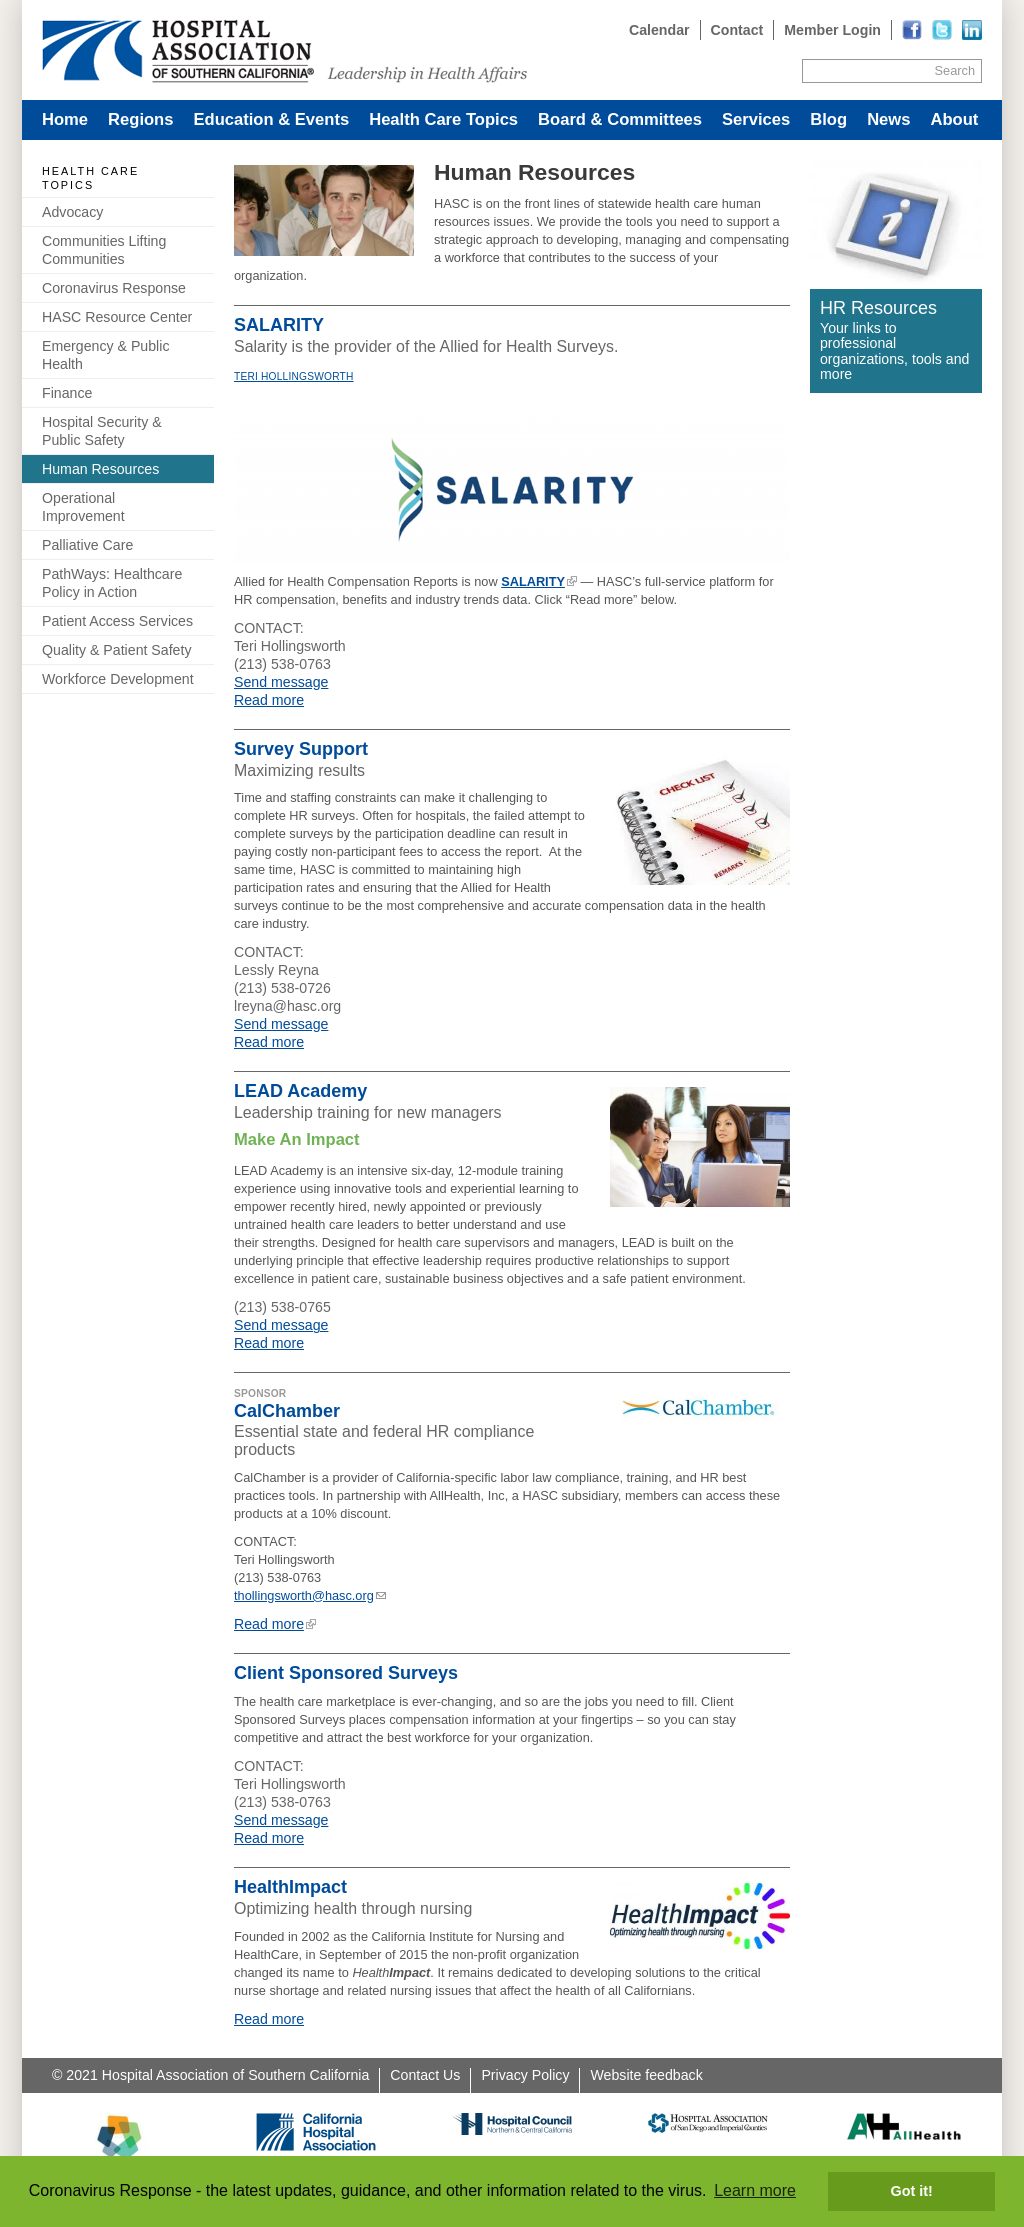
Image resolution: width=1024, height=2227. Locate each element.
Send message (281, 682)
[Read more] (972, 30)
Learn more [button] (755, 2190)
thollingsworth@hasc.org (304, 1595)
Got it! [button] (912, 2191)
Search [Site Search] (955, 70)
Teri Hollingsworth (294, 376)
